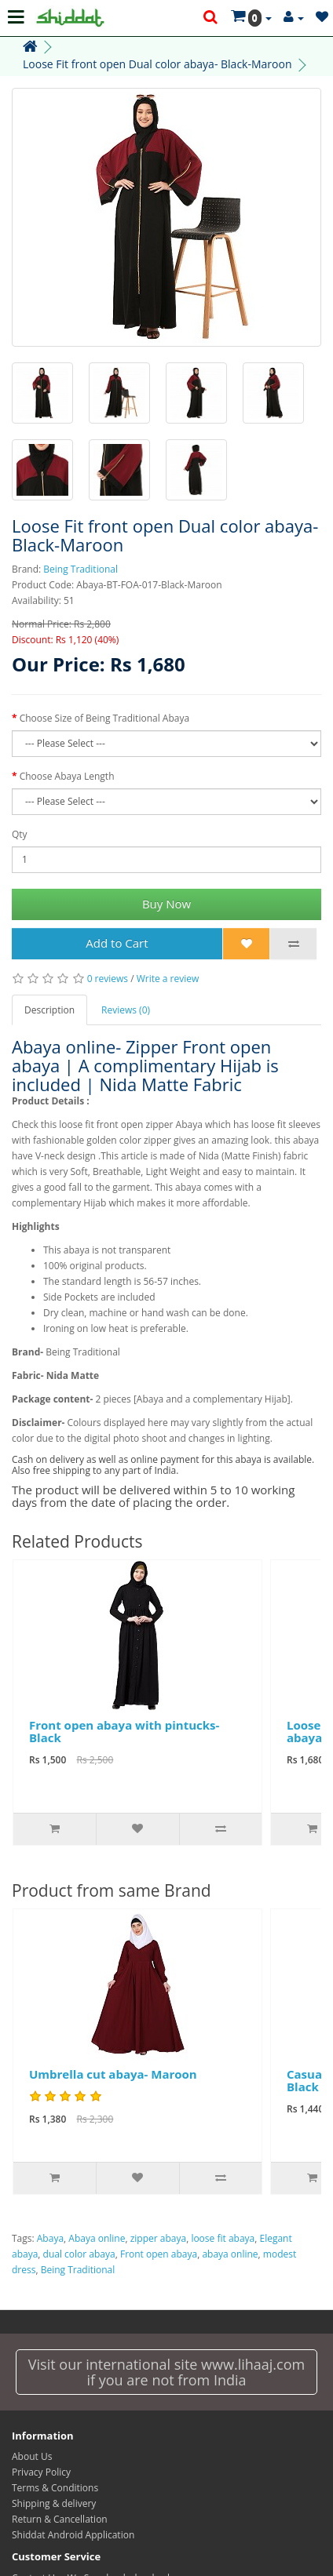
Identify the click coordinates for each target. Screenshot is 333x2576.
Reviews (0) (125, 1010)
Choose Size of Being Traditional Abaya (104, 718)
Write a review (168, 978)
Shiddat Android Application (73, 2534)
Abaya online (96, 2238)
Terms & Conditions (55, 2487)
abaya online (230, 2254)
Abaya (50, 2238)
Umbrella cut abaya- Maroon (113, 2074)
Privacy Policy (41, 2472)
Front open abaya (158, 2254)
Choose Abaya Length (67, 776)
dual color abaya (79, 2254)
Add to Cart (117, 943)
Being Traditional (80, 569)
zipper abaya (158, 2238)
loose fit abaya (222, 2238)
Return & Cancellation (60, 2519)
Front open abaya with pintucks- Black (124, 1731)
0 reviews (107, 978)
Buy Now (166, 903)
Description (49, 1010)
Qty (19, 834)
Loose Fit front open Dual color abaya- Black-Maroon (157, 63)
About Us (32, 2456)
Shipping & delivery (54, 2503)
